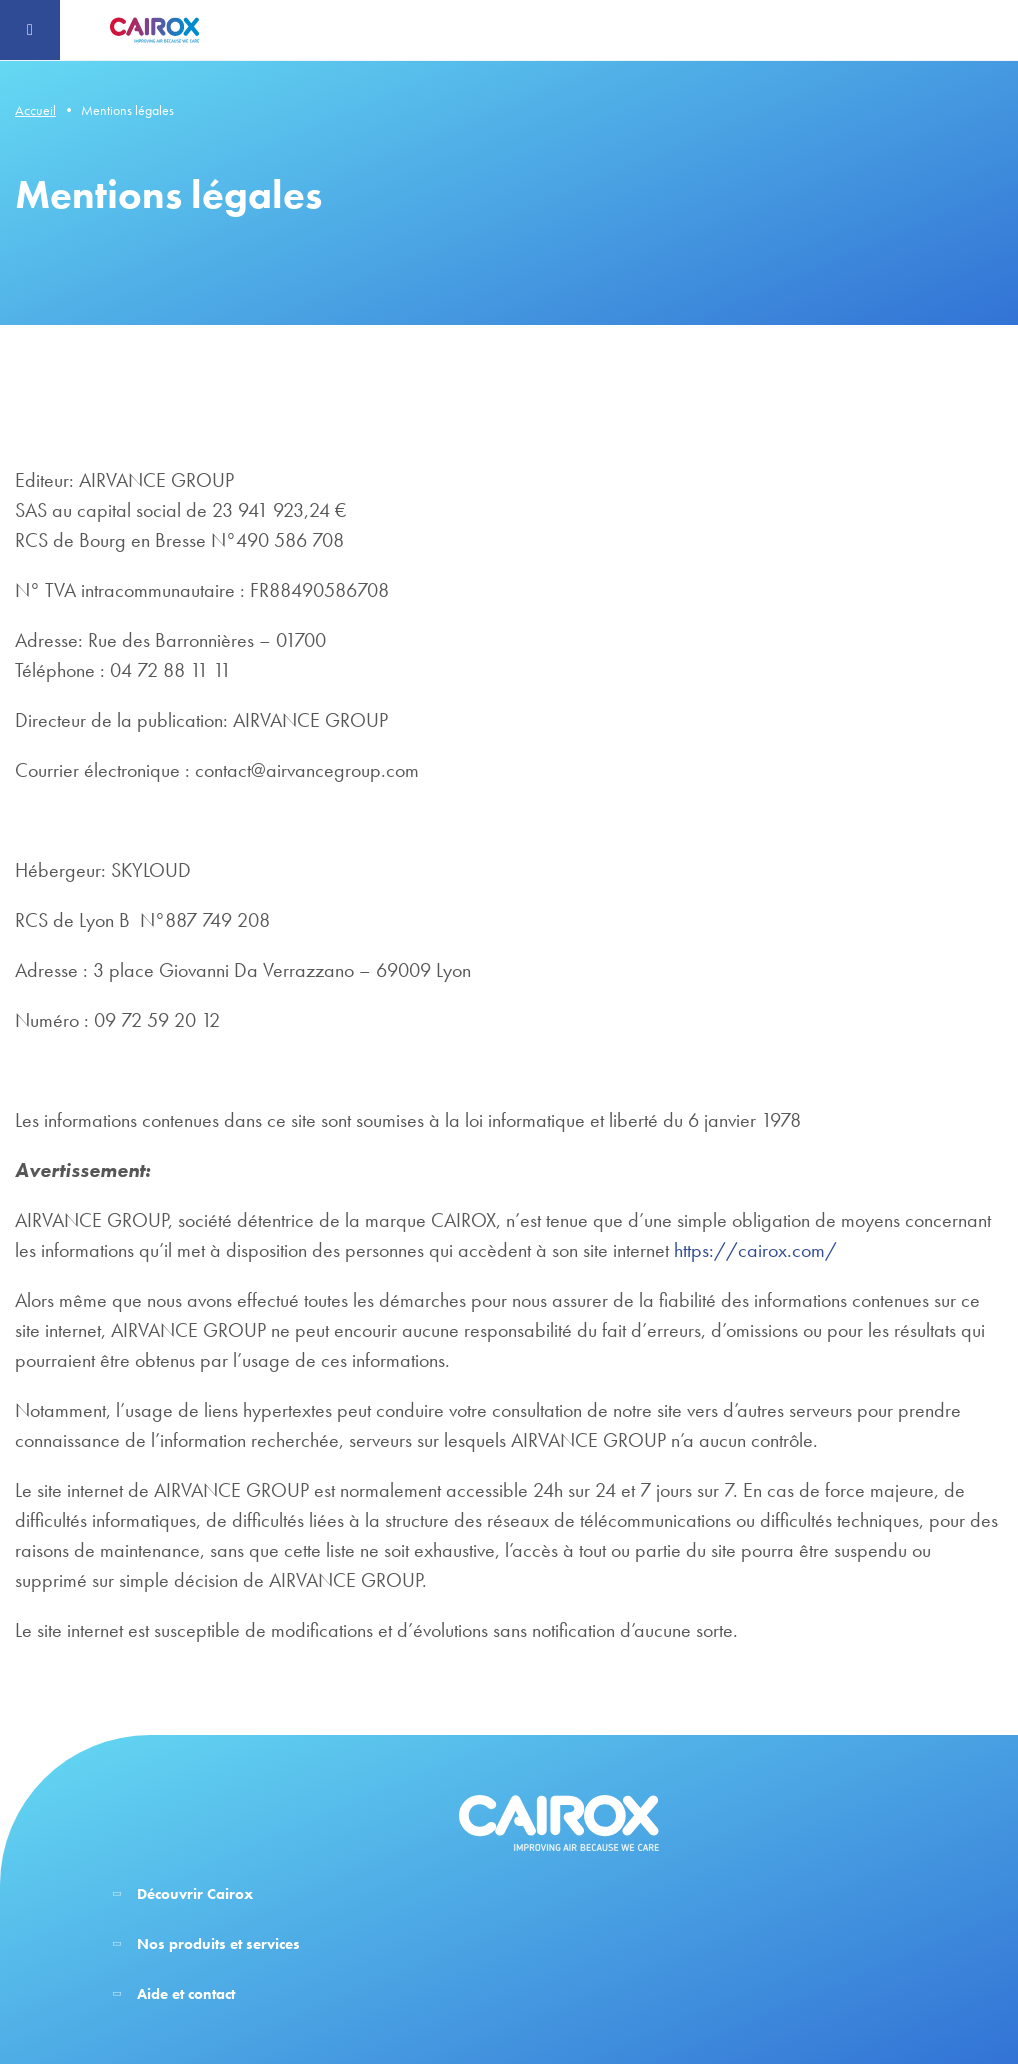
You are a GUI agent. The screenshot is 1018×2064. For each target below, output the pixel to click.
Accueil (35, 110)
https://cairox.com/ (755, 1250)
